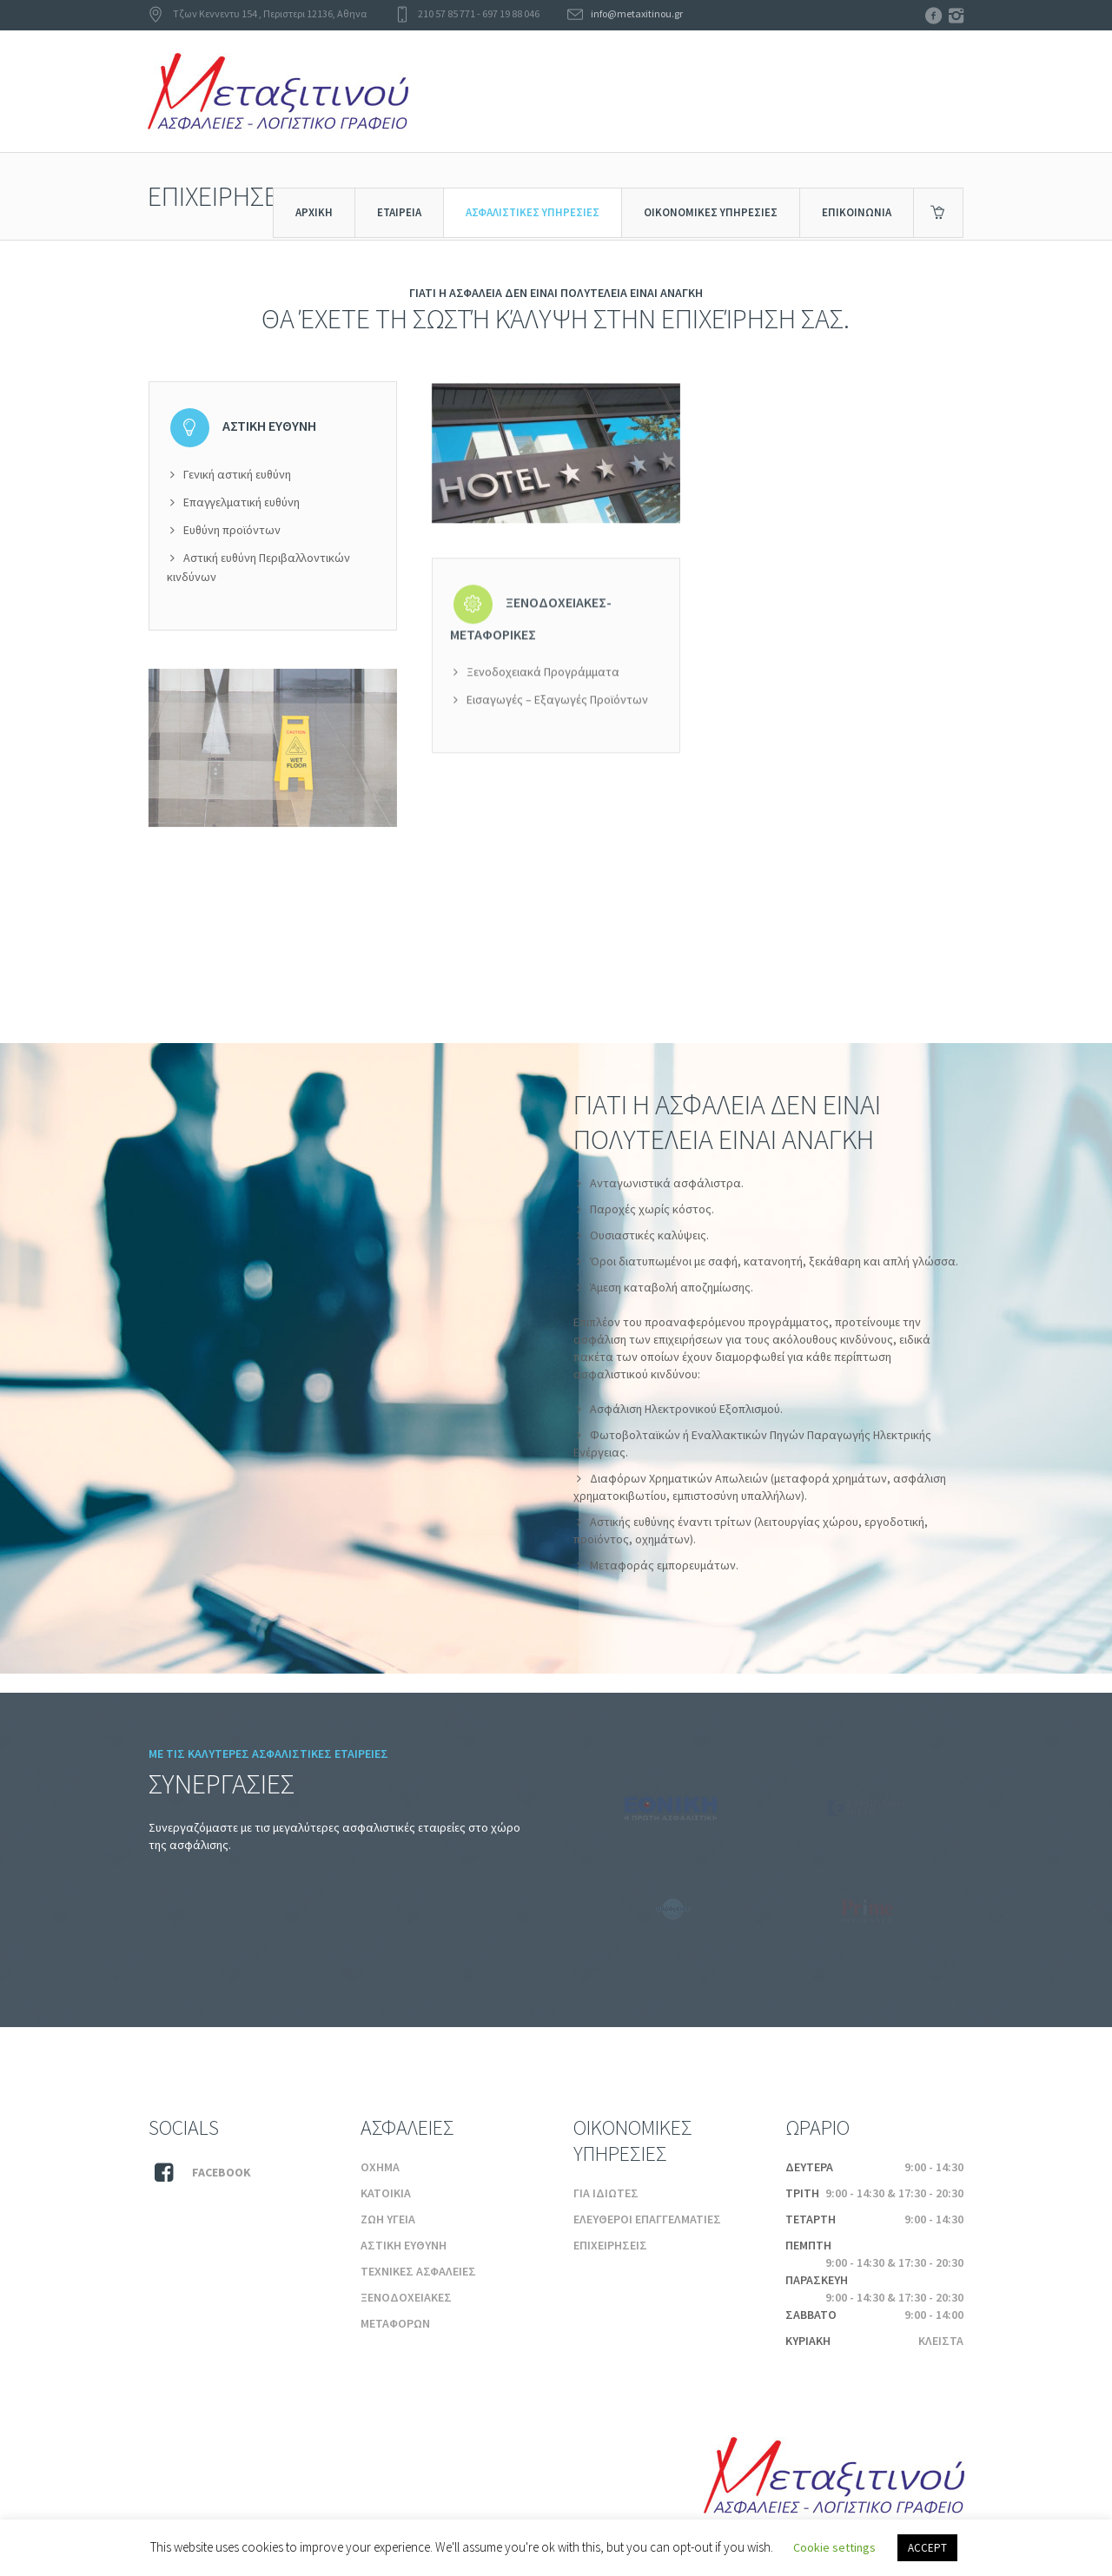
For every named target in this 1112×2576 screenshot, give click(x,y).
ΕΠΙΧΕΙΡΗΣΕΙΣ (610, 2245)
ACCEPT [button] (927, 2547)
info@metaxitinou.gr (637, 13)
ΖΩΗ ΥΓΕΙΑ (388, 2219)
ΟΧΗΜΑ (380, 2167)
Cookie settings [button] (834, 2547)
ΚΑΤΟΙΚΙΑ (386, 2193)
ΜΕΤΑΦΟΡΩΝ (395, 2323)
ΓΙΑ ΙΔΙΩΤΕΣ (606, 2193)
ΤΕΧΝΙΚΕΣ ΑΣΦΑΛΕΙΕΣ (418, 2271)
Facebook (221, 2172)
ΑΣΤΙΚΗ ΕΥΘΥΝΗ (404, 2245)
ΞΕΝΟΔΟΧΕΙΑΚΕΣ (406, 2297)
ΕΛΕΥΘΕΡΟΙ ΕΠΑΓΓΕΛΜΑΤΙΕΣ (647, 2219)
